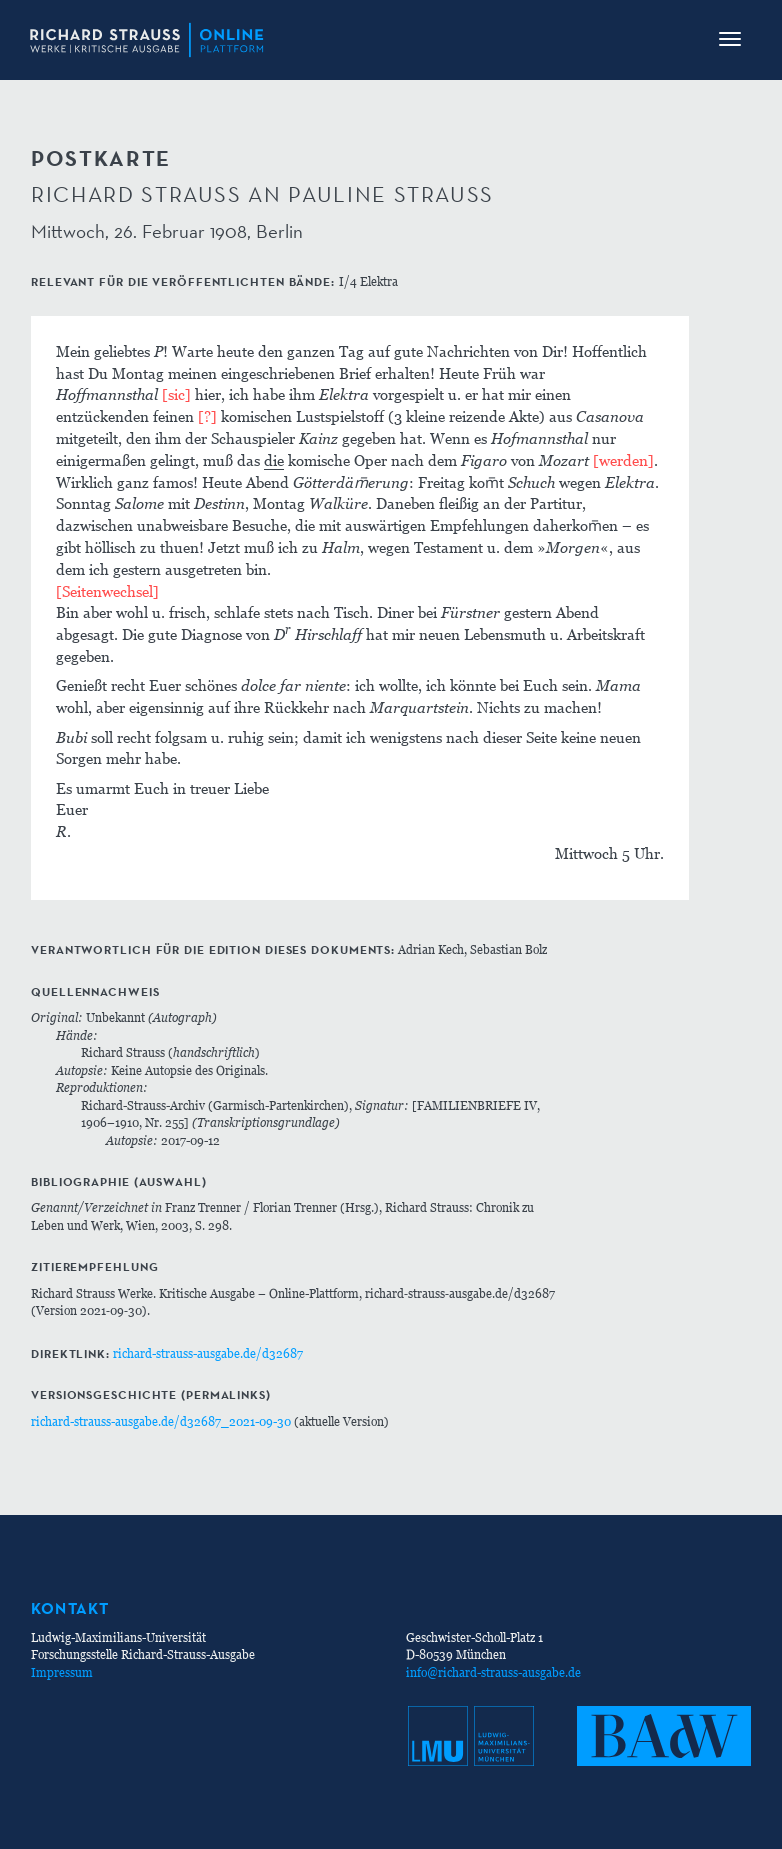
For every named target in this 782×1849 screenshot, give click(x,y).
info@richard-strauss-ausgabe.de (493, 1672)
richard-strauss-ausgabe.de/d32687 (208, 1353)
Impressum (62, 1672)
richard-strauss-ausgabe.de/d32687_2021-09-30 (161, 1421)
